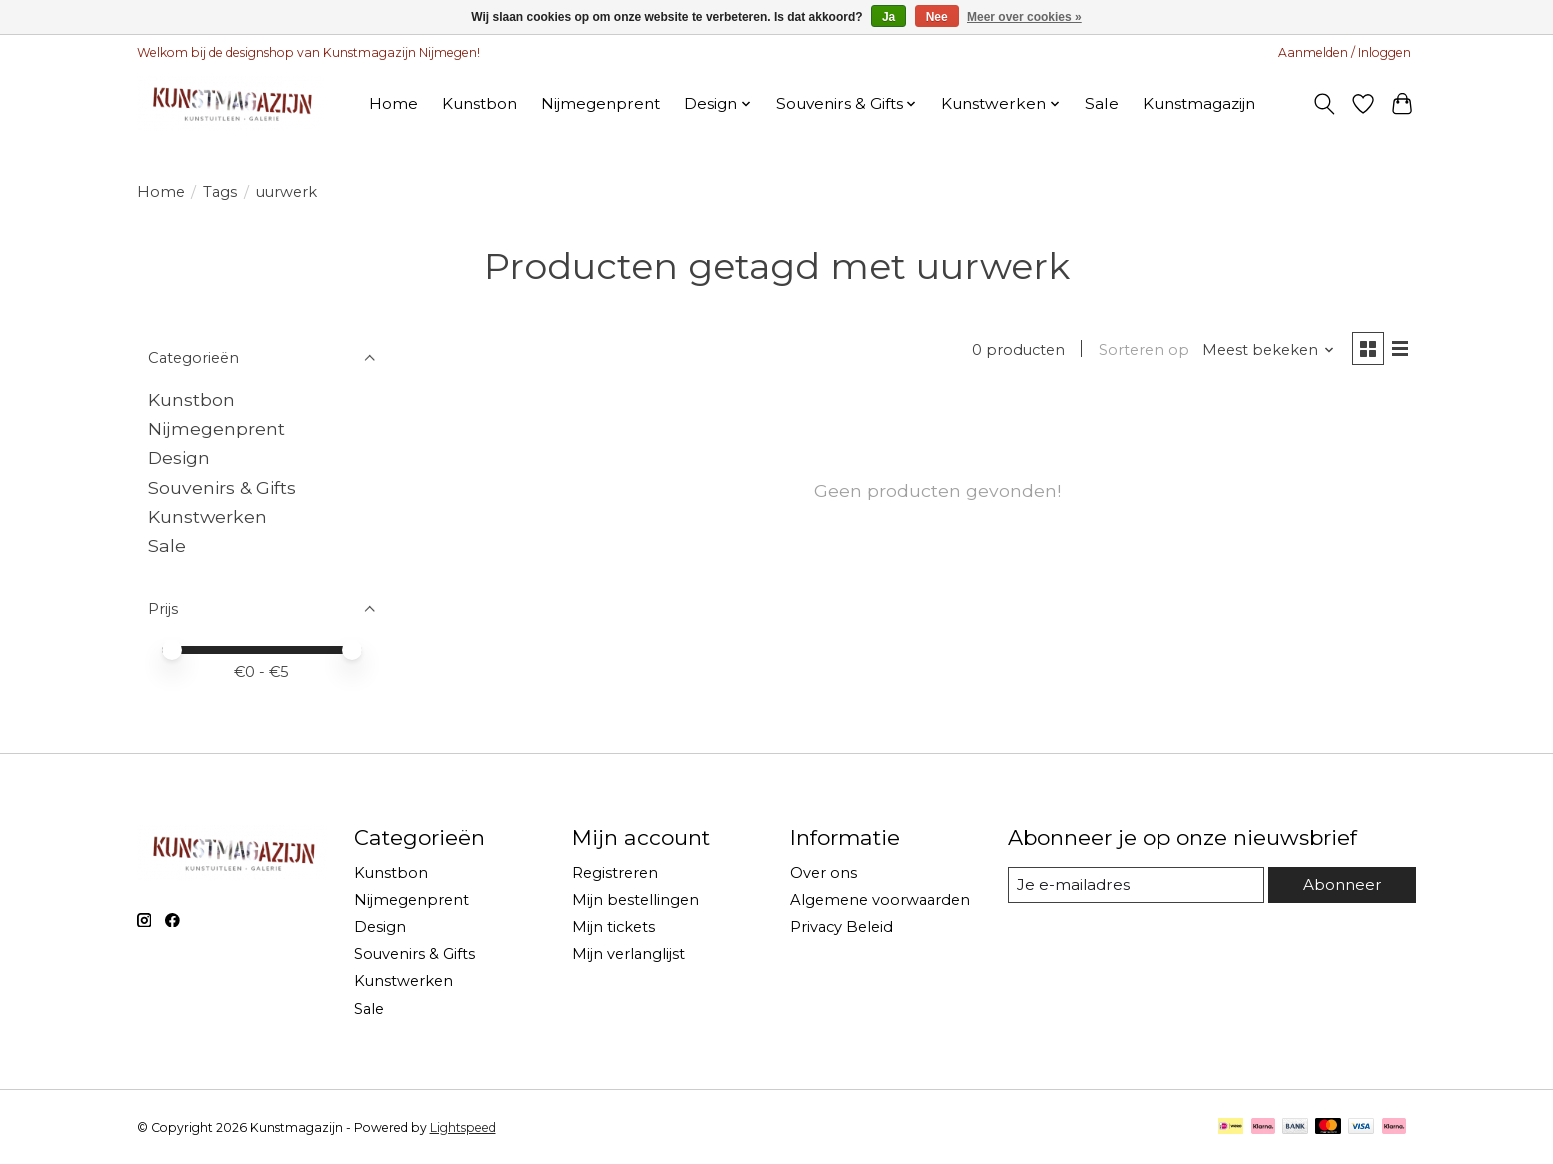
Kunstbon (479, 103)
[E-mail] (1135, 885)
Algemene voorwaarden (880, 900)
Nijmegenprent (600, 103)
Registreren (615, 873)
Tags (220, 192)
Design (179, 457)
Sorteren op (1140, 351)
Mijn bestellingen (635, 900)
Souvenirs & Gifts (222, 487)
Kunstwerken (207, 516)
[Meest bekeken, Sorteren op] (1264, 351)
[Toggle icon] (1324, 104)
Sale (1102, 103)
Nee (937, 17)
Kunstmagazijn (1199, 103)
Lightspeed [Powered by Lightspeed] (463, 1127)
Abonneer (1342, 884)
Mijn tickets (613, 927)
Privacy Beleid (841, 927)
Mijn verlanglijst (628, 954)
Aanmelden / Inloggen (1344, 52)
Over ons (823, 873)
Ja (888, 17)
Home (393, 103)
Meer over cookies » (1024, 17)
